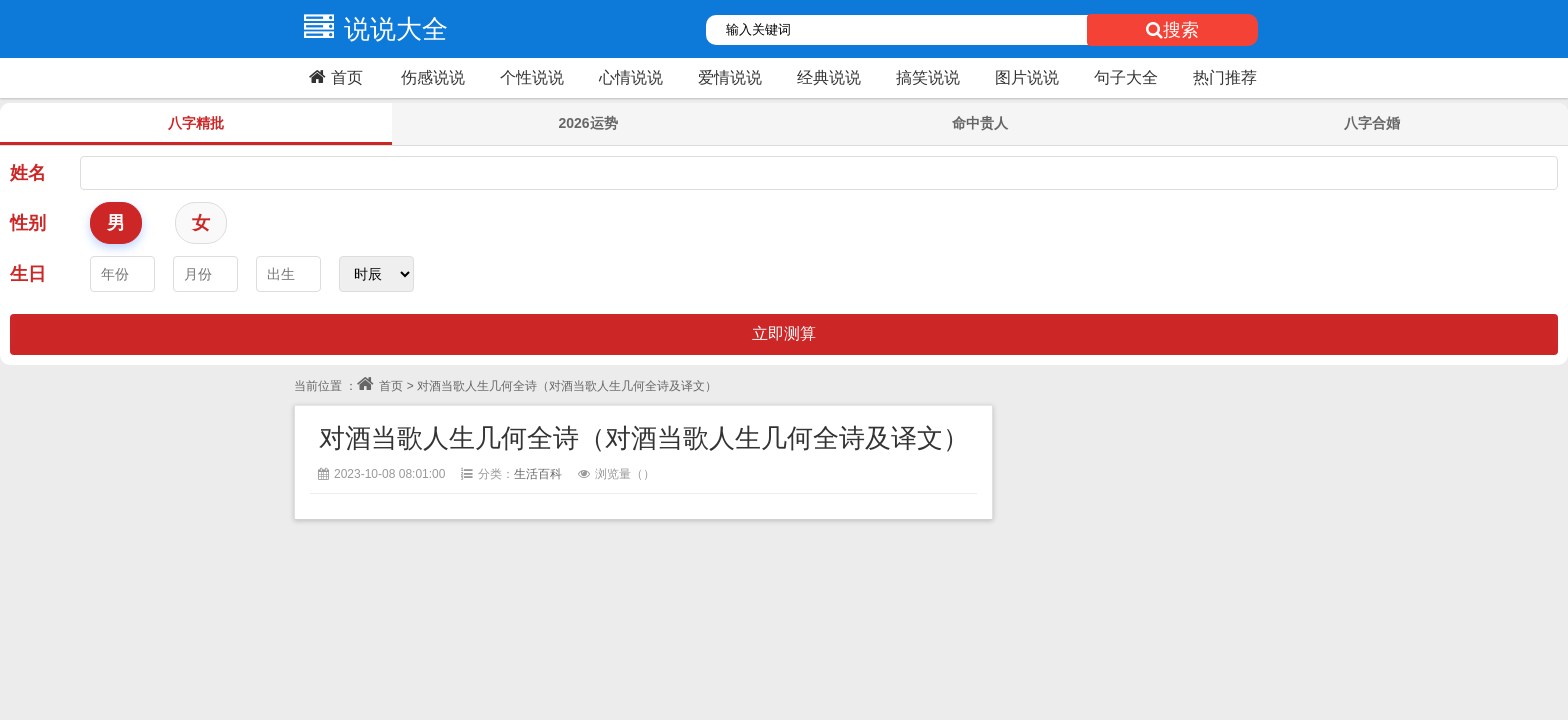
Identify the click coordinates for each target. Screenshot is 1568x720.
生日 (28, 274)
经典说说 (829, 77)
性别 (28, 223)
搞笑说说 (928, 77)
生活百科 (538, 474)
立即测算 (784, 333)
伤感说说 (433, 77)
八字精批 (196, 123)
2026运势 (587, 123)
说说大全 (371, 29)
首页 (333, 77)
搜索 (1172, 30)
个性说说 (532, 77)
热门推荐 (1225, 77)
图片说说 (1027, 77)
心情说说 (631, 77)
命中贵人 (980, 123)
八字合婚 (1372, 123)
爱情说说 (730, 77)
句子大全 (1126, 77)
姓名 (28, 173)
